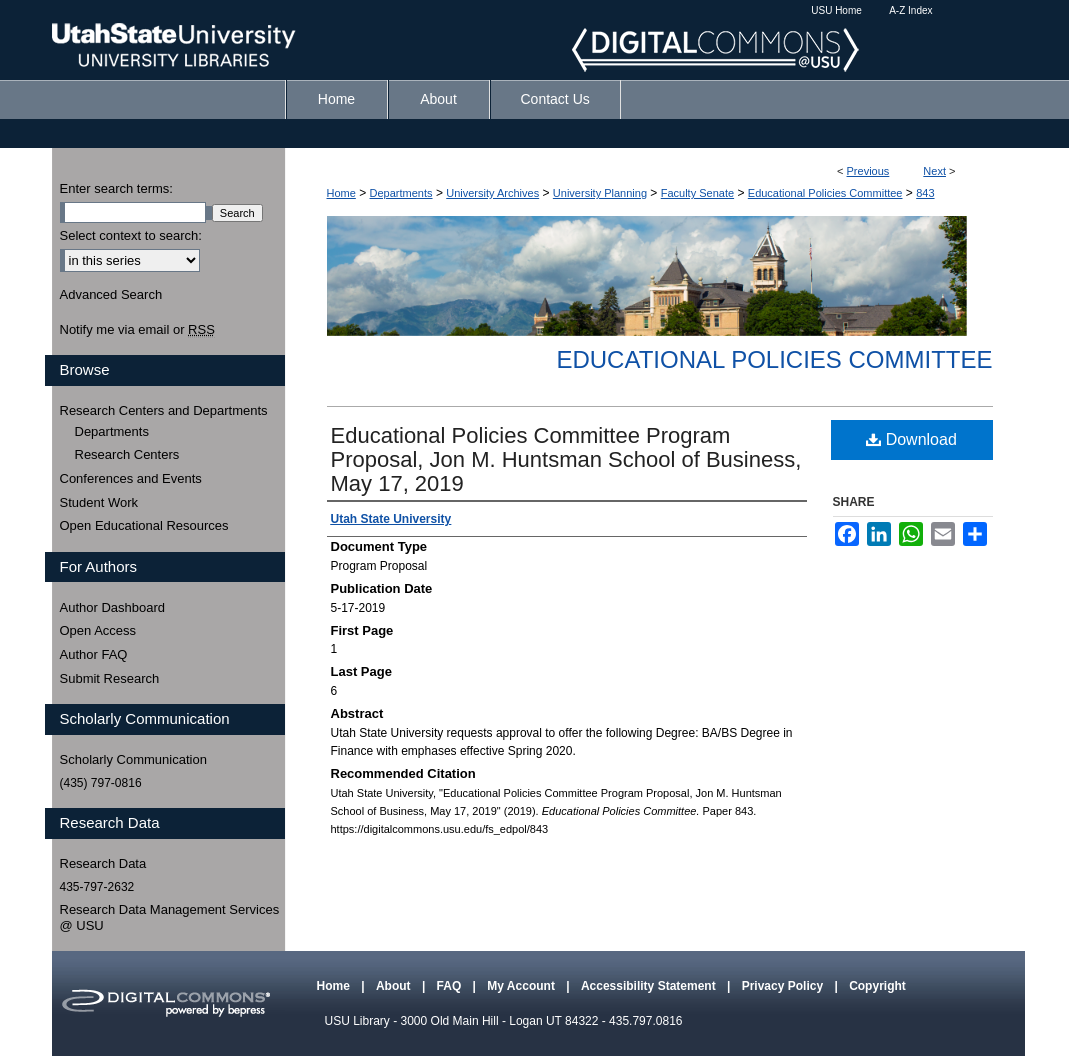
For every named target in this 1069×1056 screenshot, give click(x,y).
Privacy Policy (784, 986)
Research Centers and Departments (164, 410)
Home (341, 193)
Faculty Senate (697, 193)
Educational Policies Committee (825, 193)
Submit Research (110, 678)
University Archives (492, 193)
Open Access (98, 630)
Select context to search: (131, 235)
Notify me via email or (137, 330)
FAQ (451, 986)
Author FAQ (94, 654)
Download (911, 439)
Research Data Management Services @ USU (170, 917)
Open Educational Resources (144, 525)
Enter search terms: (116, 188)
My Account (522, 986)
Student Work (99, 502)
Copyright (877, 986)
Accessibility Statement (650, 986)
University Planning (600, 193)
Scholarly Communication (133, 759)
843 (925, 193)
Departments (401, 193)
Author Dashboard (113, 607)
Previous (868, 171)
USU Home (836, 10)
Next (934, 171)
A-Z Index (910, 10)
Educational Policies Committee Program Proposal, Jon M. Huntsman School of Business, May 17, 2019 (566, 459)
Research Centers (127, 454)
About (395, 986)
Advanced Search (111, 294)
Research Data (103, 863)
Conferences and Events (131, 478)
